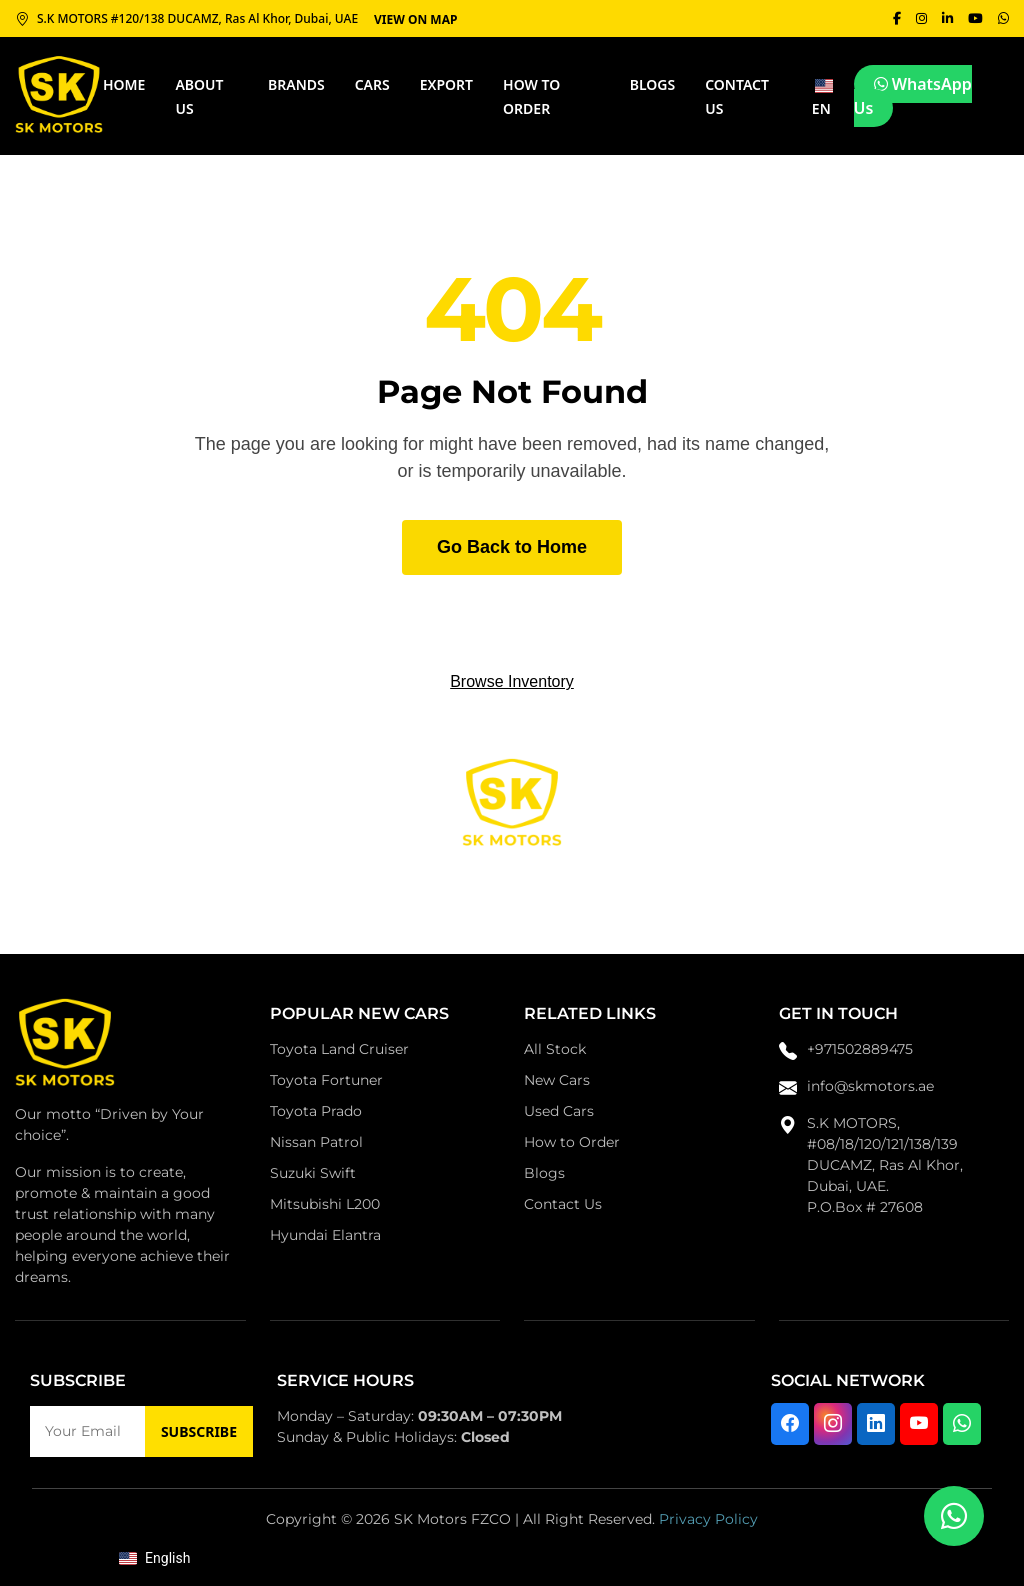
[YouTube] (974, 18)
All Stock (555, 1049)
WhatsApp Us (913, 96)
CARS (372, 84)
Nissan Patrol (316, 1142)
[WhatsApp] (1003, 18)
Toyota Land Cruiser (339, 1049)
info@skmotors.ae (870, 1086)
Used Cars (559, 1111)
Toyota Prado (316, 1111)
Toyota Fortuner (326, 1080)
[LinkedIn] (945, 18)
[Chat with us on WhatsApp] (962, 1424)
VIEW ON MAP (415, 18)
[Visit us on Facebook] (790, 1424)
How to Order (572, 1142)
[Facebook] (892, 18)
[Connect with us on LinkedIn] (876, 1424)
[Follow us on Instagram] (833, 1424)
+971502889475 (860, 1049)
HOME (124, 84)
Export (446, 84)
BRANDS (296, 84)
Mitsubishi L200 (325, 1204)
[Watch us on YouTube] (919, 1424)
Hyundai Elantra (325, 1235)
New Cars (557, 1080)
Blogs (652, 84)
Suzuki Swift (313, 1173)
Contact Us (563, 1204)
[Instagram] (918, 18)
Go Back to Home (512, 547)
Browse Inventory (512, 681)
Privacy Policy (708, 1519)
